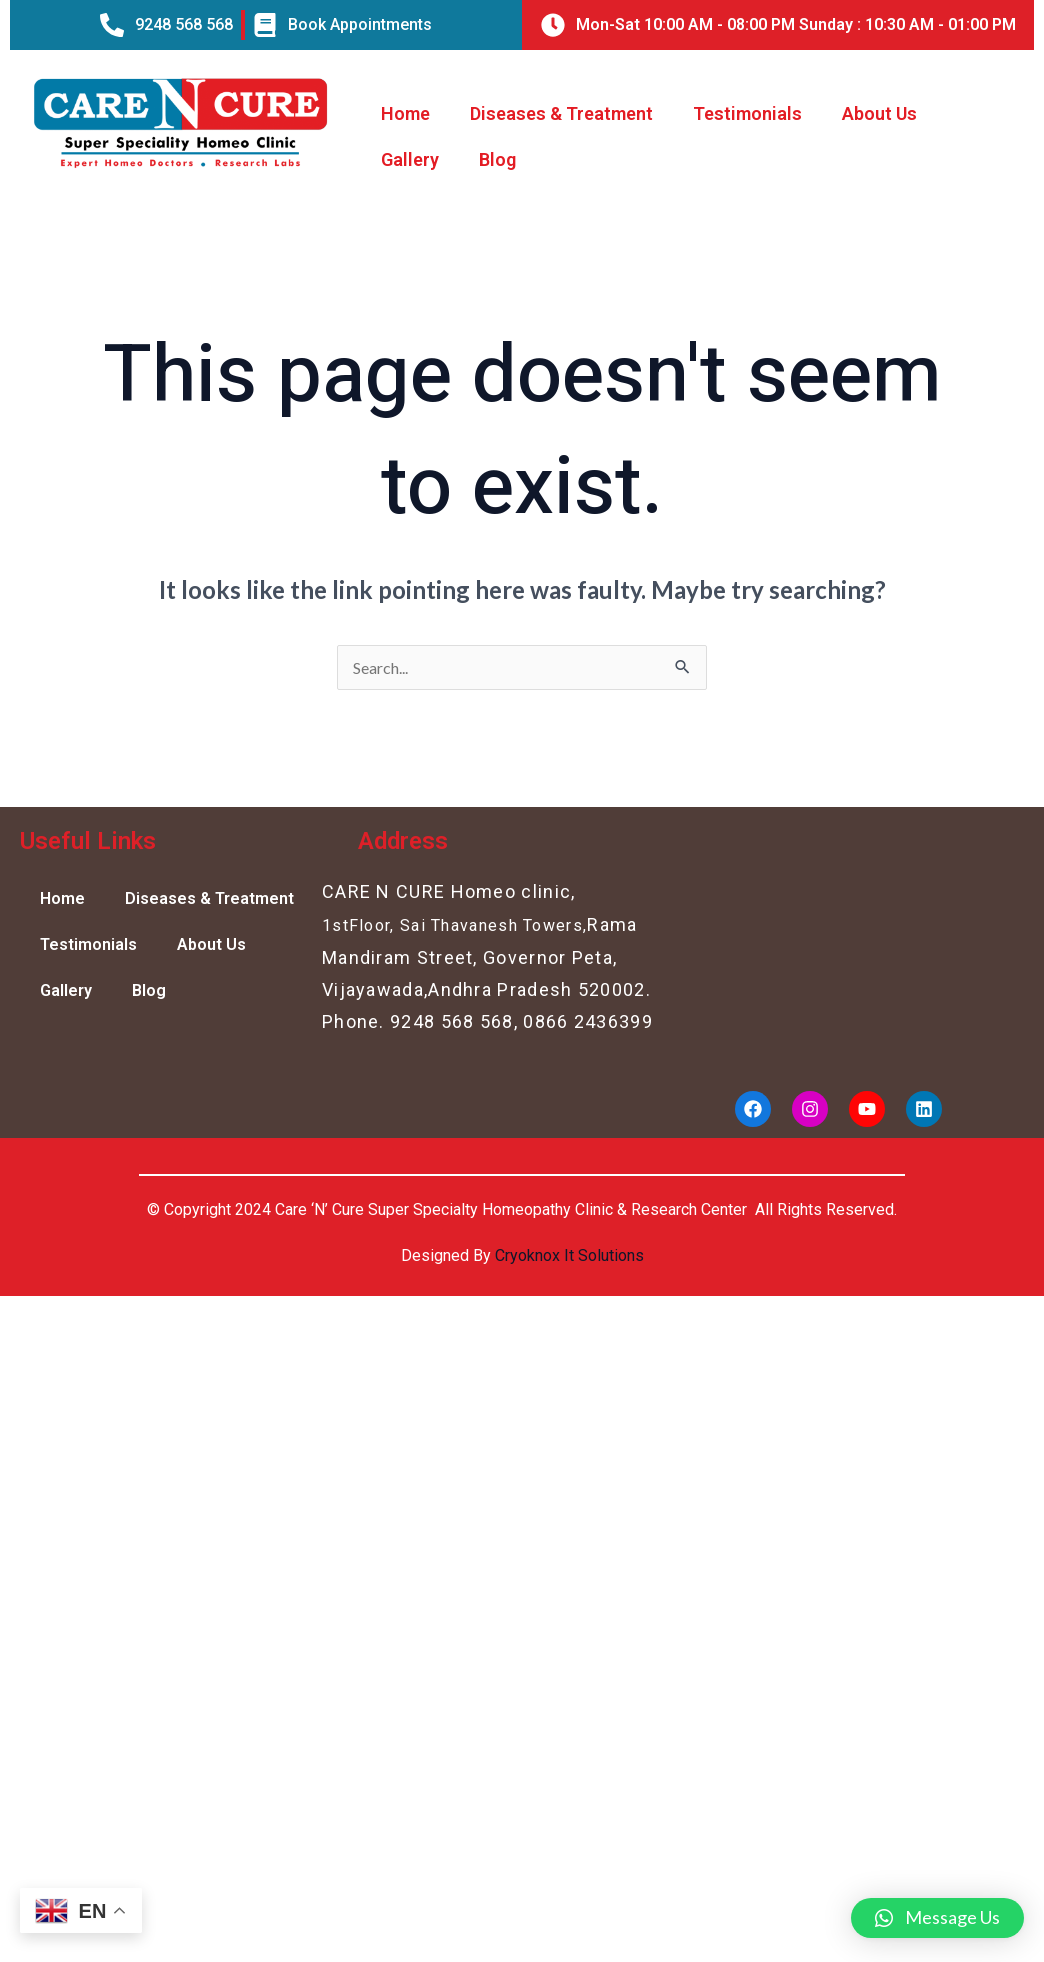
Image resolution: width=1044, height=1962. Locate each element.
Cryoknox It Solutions (569, 1255)
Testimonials (747, 113)
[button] (937, 1918)
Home (405, 113)
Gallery (410, 159)
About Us (879, 113)
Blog (497, 159)
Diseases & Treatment (561, 113)
